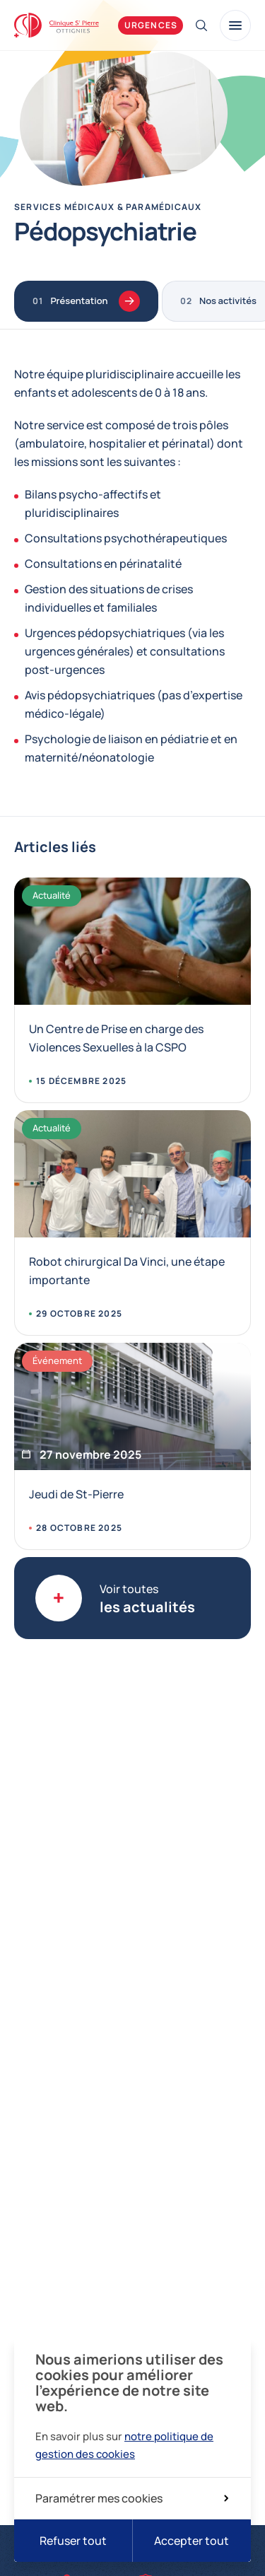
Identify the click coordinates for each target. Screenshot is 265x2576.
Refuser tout (73, 2540)
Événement (57, 1360)
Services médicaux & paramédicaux (107, 207)
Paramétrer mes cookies (131, 2498)
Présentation (94, 301)
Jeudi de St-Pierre (76, 1494)
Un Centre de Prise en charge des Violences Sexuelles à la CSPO (116, 1038)
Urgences (151, 25)
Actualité (52, 895)
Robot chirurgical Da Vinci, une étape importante (127, 1271)
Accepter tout (191, 2540)
